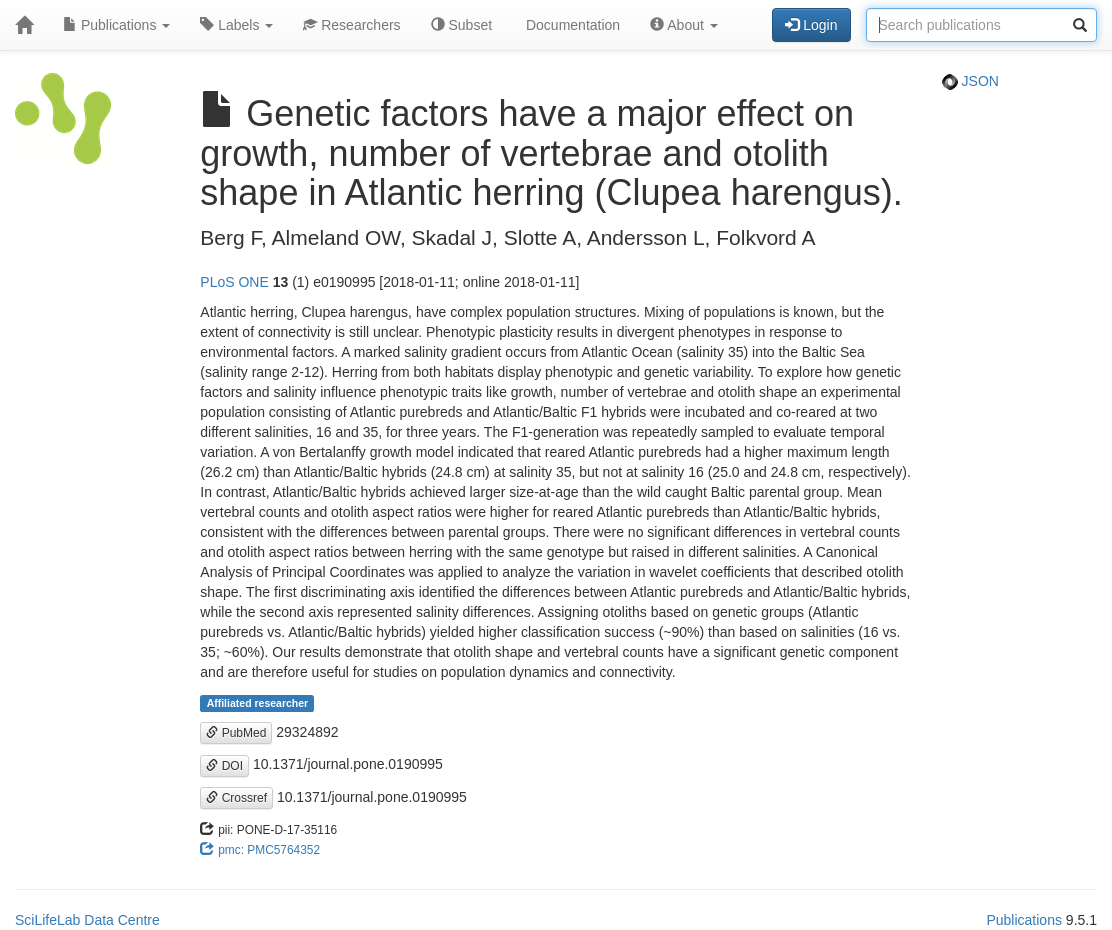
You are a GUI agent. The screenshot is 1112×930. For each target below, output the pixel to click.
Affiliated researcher (258, 703)
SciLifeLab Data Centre (87, 920)
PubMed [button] (236, 733)
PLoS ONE (234, 282)
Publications (116, 25)
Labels (236, 25)
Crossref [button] (236, 798)
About (684, 25)
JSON (970, 81)
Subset (461, 25)
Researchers (351, 25)
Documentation (571, 25)
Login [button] (811, 25)
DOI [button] (224, 766)
